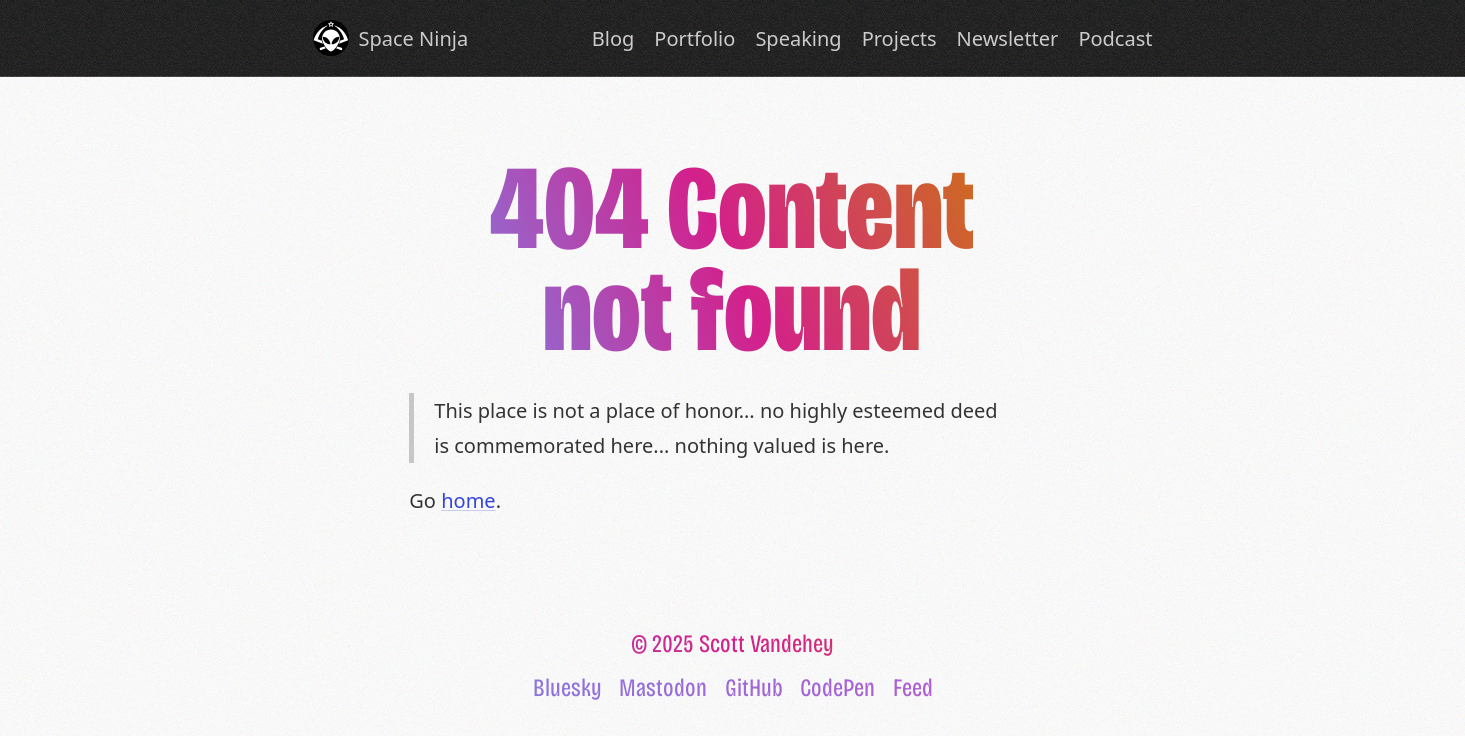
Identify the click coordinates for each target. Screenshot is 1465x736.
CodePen (837, 688)
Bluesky (567, 688)
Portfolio (694, 38)
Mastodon (663, 688)
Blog (613, 38)
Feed (913, 688)
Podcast (1115, 38)
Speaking (798, 38)
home (468, 500)
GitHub (754, 688)
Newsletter (1008, 38)
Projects (899, 38)
